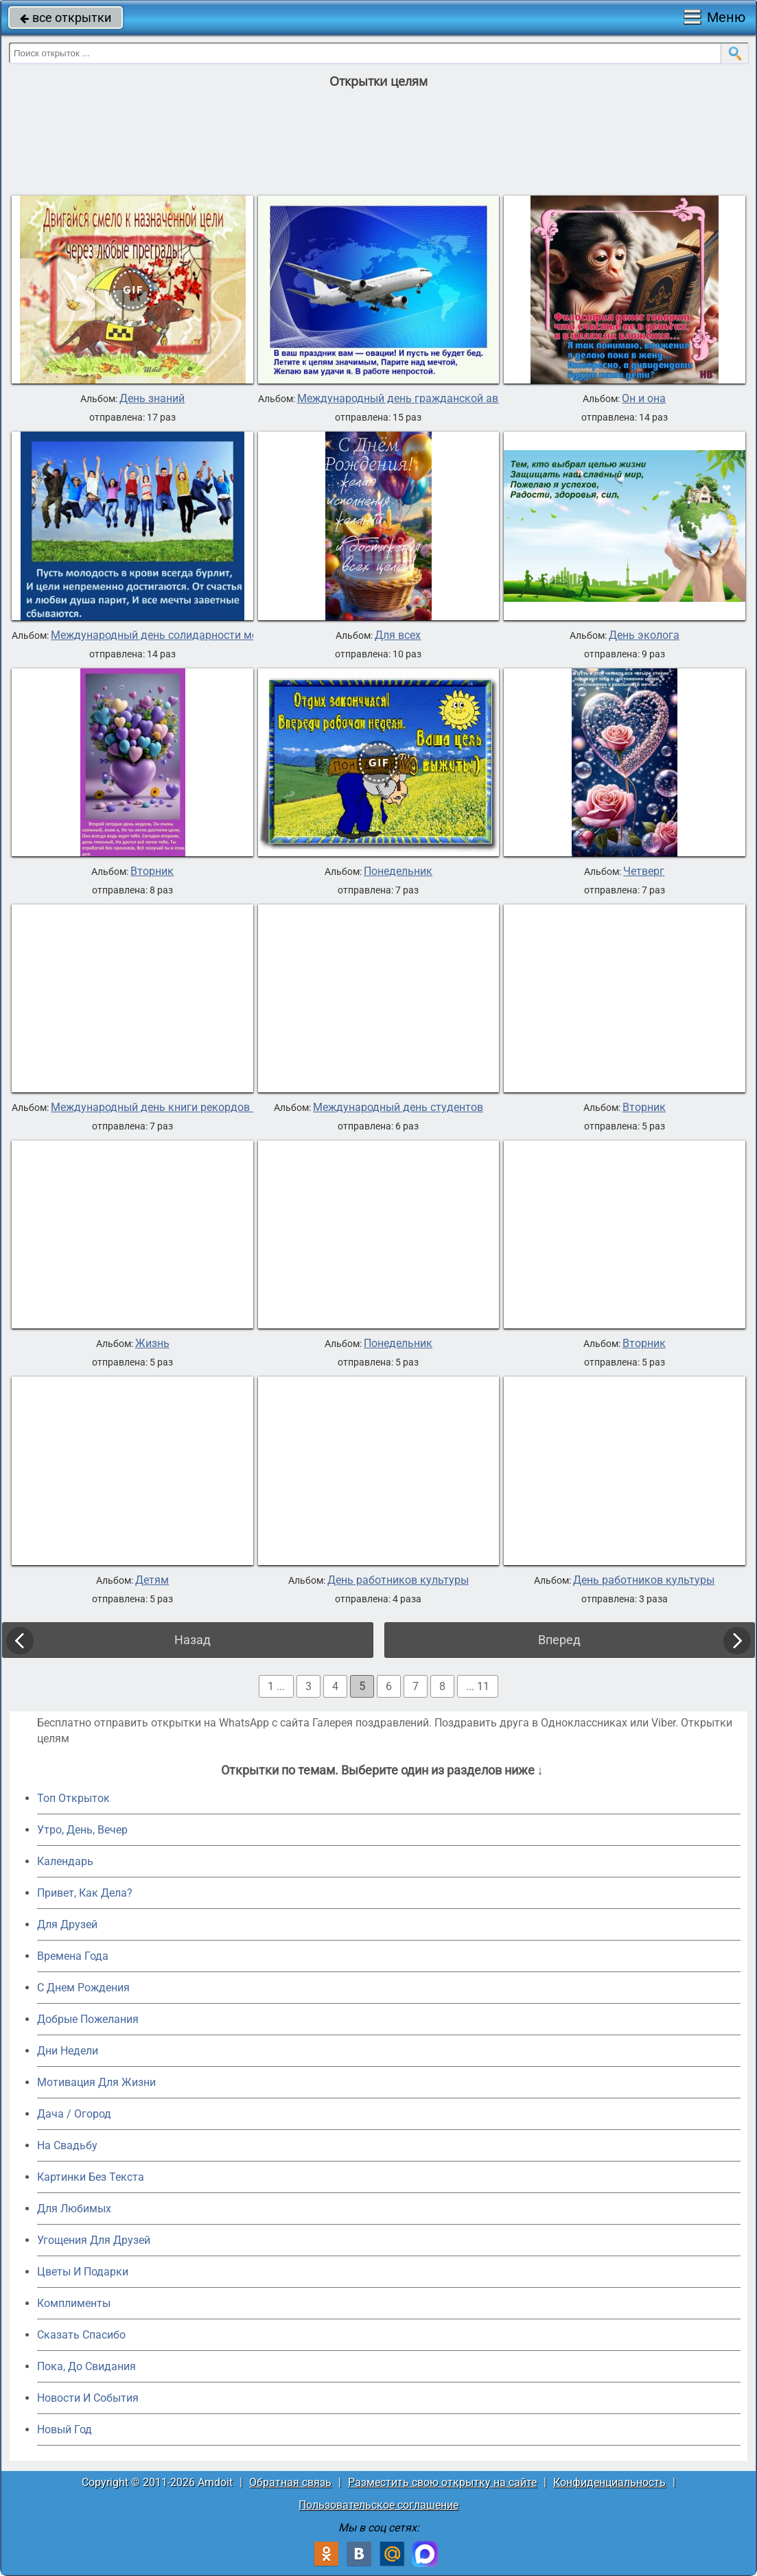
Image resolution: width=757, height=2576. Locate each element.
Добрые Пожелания (88, 2019)
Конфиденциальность (609, 2482)
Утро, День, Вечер (82, 1829)
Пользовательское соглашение (378, 2504)
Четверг (643, 871)
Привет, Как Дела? (84, 1892)
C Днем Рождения (83, 1987)
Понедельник (398, 871)
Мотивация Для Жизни (96, 2082)
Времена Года (72, 1956)
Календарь (65, 1861)
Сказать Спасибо (81, 2334)
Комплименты (73, 2303)
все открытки (65, 17)
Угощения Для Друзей (93, 2240)
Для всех (398, 635)
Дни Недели (67, 2050)
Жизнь (152, 1343)
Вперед (559, 1639)
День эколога (644, 635)
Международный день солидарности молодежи (173, 635)
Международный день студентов (398, 1107)
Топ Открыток (73, 1798)
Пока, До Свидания (86, 2366)
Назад (192, 1639)
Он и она (644, 399)
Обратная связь (290, 2482)
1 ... (276, 1686)
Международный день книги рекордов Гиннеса (172, 1107)
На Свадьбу (67, 2145)
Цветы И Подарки (82, 2271)
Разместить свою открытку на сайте (442, 2482)
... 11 (477, 1686)
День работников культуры (398, 1580)
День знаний (152, 399)
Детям (152, 1580)
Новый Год (64, 2429)
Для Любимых (74, 2208)
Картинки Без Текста (90, 2176)
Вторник (152, 871)
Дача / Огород (74, 2113)
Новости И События (88, 2397)
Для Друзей (67, 1924)
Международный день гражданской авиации (413, 399)
